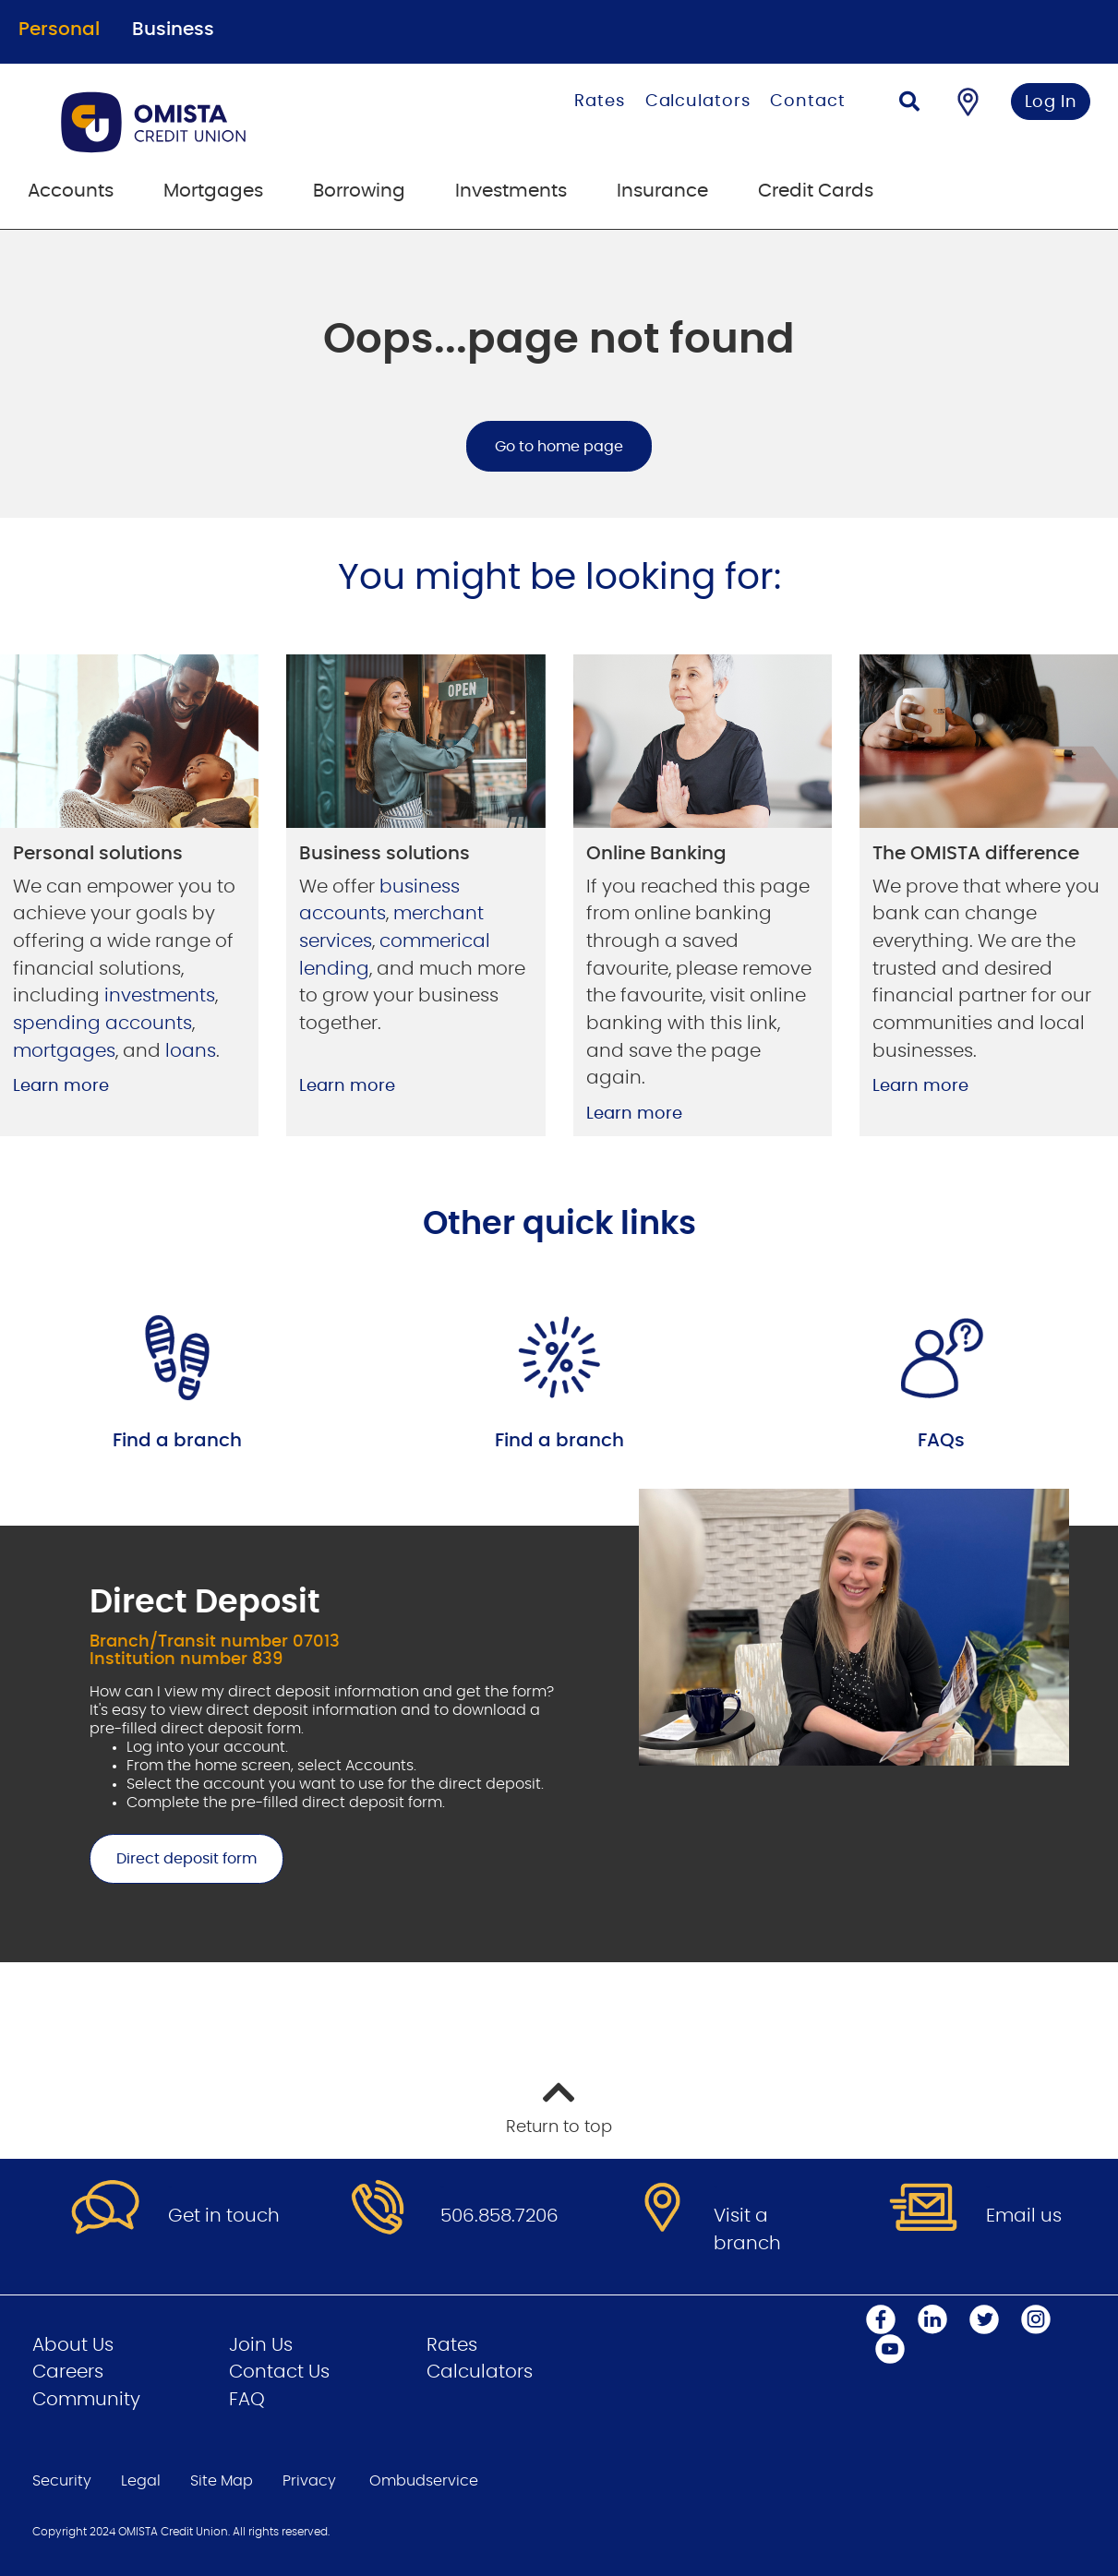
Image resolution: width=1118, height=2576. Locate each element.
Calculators (698, 101)
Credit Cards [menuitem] (815, 191)
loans (190, 1051)
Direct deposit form (173, 1859)
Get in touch (224, 2216)
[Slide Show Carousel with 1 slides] (559, 1726)
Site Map (221, 2481)
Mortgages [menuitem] (213, 191)
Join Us (261, 2345)
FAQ (247, 2399)
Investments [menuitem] (511, 191)
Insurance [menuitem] (662, 191)
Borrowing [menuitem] (359, 191)
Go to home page (559, 446)
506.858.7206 (499, 2216)
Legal (141, 2481)
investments (159, 996)
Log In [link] (1051, 102)
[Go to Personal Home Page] (225, 122)
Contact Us (279, 2372)
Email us (1024, 2216)
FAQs (941, 1441)
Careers (67, 2372)
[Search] (909, 104)
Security (61, 2481)
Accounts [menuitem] (71, 191)
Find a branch (177, 1441)
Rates (599, 101)
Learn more (61, 1086)
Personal (59, 29)
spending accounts (102, 1023)
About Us (73, 2345)
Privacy (309, 2481)
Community (86, 2399)
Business (173, 29)
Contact (807, 101)
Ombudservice (423, 2481)
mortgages (64, 1051)
